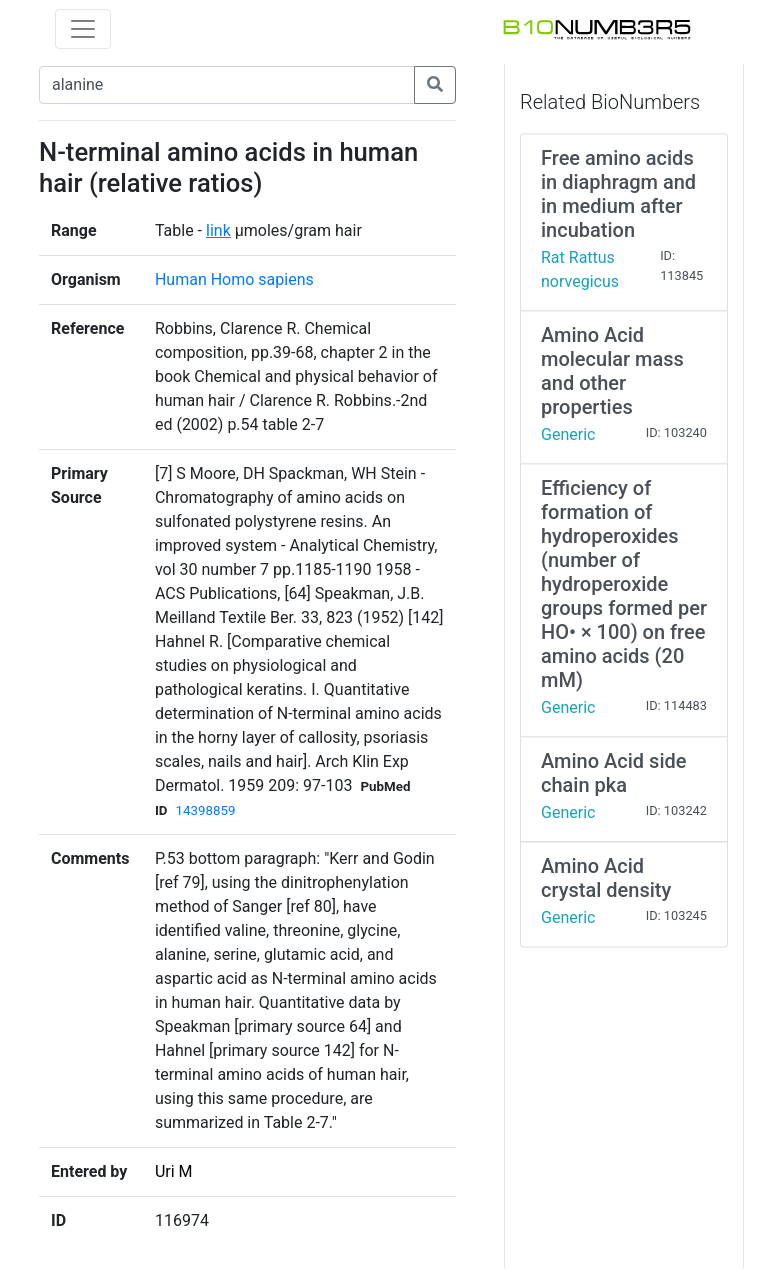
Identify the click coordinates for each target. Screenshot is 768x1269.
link (218, 230)
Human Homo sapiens (234, 279)
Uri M (174, 1171)
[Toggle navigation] (83, 29)
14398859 (205, 810)
